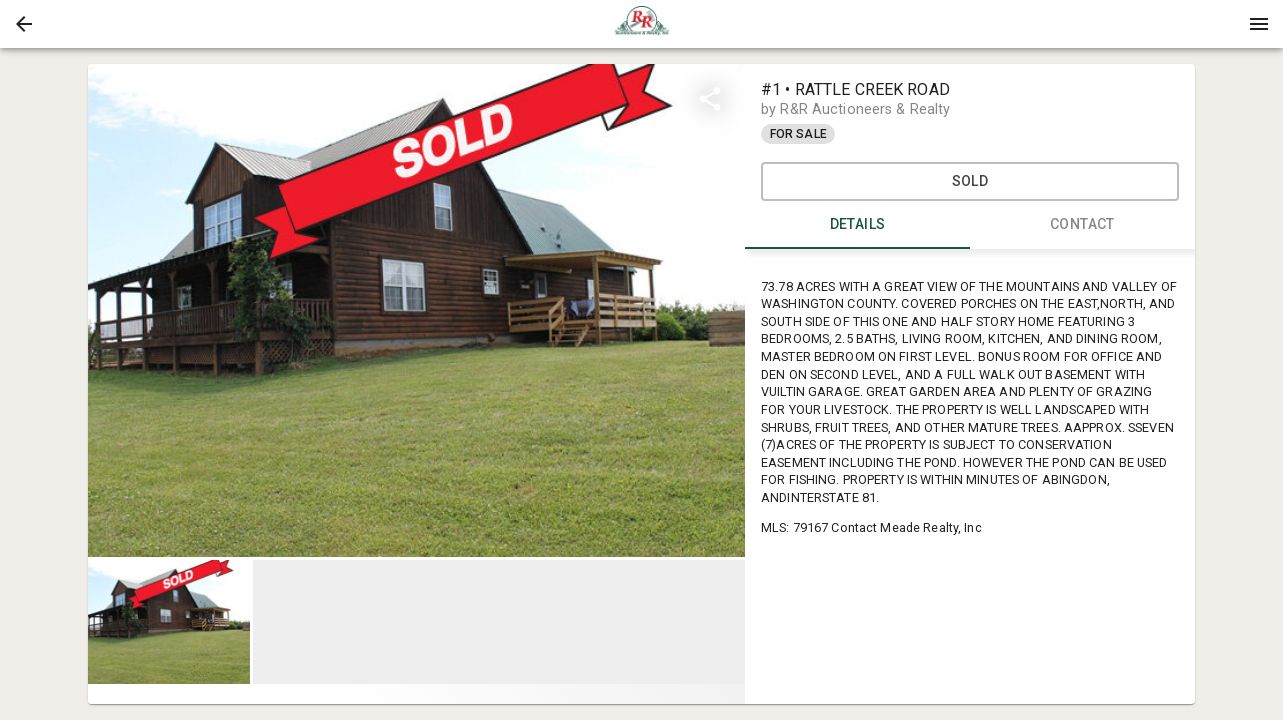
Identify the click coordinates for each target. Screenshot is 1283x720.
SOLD (970, 181)
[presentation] (642, 24)
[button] (24, 24)
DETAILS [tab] (857, 225)
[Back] (24, 24)
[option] (416, 310)
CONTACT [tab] (1082, 225)
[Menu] (1259, 24)
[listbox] (416, 310)
